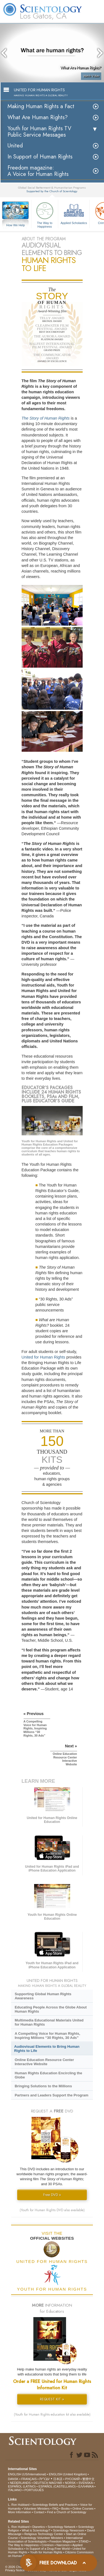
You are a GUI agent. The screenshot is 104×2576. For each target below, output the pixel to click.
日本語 (57, 2479)
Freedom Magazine (62, 2541)
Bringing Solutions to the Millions (43, 2086)
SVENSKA (85, 2482)
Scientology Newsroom (68, 2530)
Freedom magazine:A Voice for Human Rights (38, 171)
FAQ (55, 2508)
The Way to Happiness (45, 214)
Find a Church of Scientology (66, 2512)
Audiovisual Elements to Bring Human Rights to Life (46, 2048)
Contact (39, 2512)
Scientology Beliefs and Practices (54, 2504)
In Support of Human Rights (39, 157)
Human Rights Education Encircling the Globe (48, 2075)
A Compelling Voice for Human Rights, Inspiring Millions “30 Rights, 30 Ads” (47, 2035)
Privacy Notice (15, 2570)
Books (65, 2508)
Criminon (48, 2545)
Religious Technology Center (43, 2534)
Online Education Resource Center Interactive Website (44, 2062)
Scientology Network (61, 2526)
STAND (83, 2541)
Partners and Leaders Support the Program (51, 2095)
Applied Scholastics (74, 213)
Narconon (63, 2545)
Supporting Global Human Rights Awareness (43, 1996)
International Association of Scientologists (45, 2539)
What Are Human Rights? (37, 117)
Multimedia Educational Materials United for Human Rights (49, 2022)
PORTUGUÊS (34, 2490)
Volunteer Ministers (37, 2508)
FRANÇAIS (29, 2479)
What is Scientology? (36, 2530)
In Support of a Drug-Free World (48, 2548)
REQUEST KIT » (52, 2399)
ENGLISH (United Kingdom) (68, 2474)
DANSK (13, 2479)
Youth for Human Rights (46, 2552)
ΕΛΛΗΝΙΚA (86, 2486)
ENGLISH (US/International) (27, 2474)
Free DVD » (52, 2194)
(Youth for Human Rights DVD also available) (52, 2210)
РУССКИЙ (72, 2479)
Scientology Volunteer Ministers (42, 2537)
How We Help (15, 225)
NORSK (70, 2482)
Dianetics (38, 2526)
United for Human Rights (43, 1357)
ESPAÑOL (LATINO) (22, 2486)
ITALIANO (15, 2490)
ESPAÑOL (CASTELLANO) (57, 2486)
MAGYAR (55, 2482)
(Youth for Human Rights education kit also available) (52, 2414)
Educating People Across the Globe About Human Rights (51, 2009)
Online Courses (82, 2508)
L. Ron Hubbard (19, 2504)
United (15, 146)
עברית (44, 2478)
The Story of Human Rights (46, 418)
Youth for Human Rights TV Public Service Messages (39, 131)
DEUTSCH (41, 2482)
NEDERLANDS (20, 2482)
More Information (19, 2512)
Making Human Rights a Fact (40, 106)
